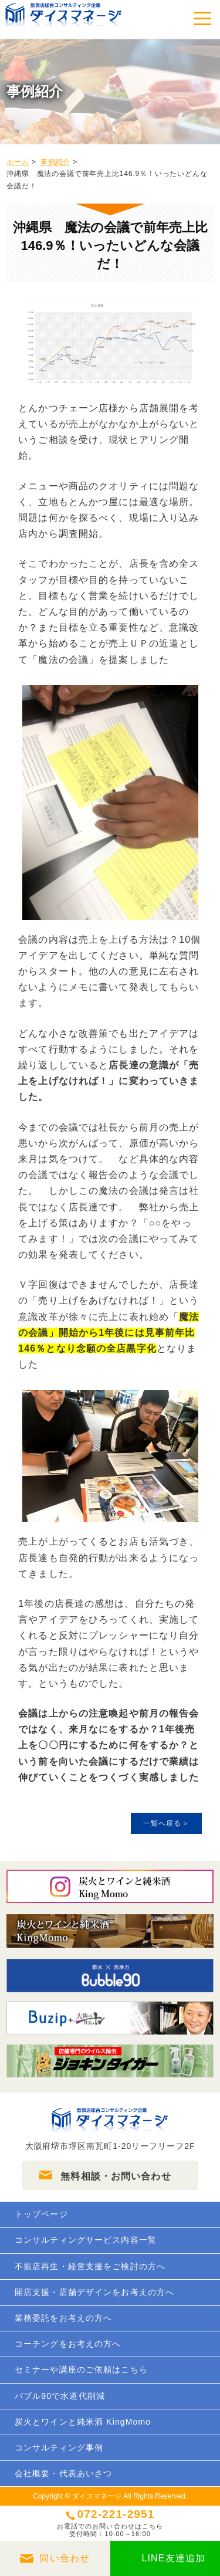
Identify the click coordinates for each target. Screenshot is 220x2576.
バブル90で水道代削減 (60, 2396)
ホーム (17, 162)
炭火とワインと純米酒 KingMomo (83, 2421)
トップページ (41, 2214)
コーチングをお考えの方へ (68, 2343)
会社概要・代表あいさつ (63, 2473)
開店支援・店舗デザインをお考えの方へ (94, 2292)
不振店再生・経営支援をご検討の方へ (90, 2266)
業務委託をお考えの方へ (63, 2318)
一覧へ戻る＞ (166, 1823)
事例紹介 (55, 162)
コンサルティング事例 (59, 2447)
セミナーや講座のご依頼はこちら (81, 2369)
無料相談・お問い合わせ (115, 2176)
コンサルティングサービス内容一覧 (86, 2240)
